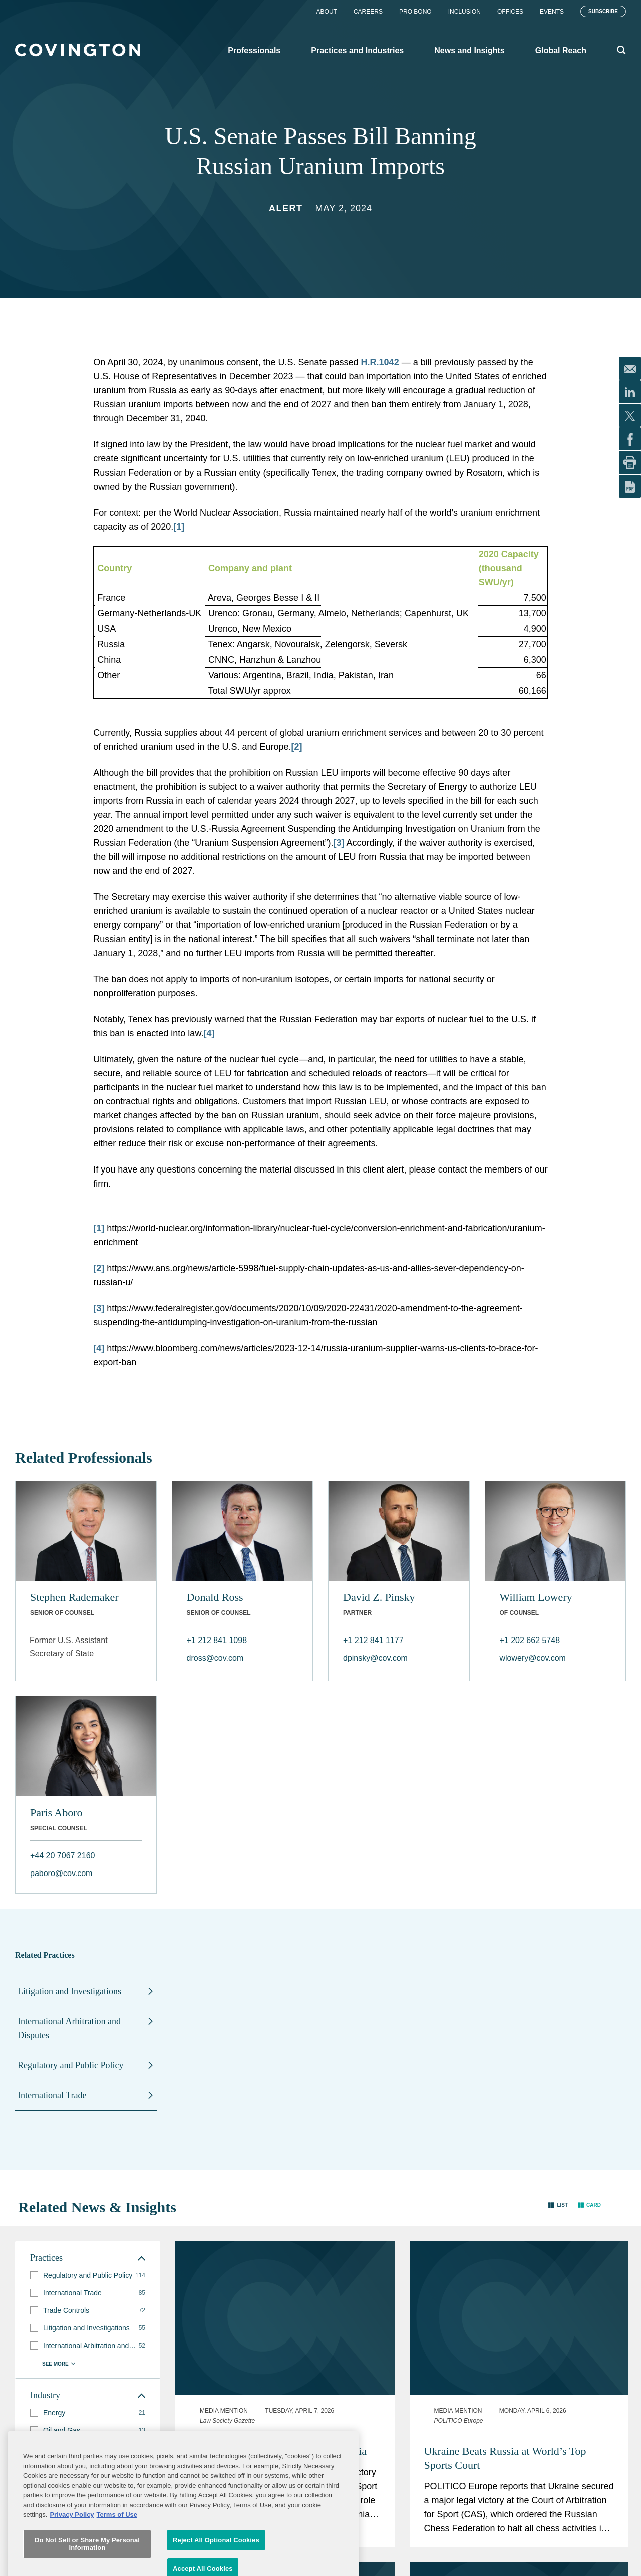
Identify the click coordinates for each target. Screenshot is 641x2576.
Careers (368, 11)
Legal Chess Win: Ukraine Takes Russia (278, 2451)
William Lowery (536, 1597)
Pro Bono (415, 11)
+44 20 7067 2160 (62, 1855)
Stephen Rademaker (74, 1597)
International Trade (52, 2095)
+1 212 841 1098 (217, 1640)
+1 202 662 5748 (530, 1640)
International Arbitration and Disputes (69, 2028)
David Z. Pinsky (379, 1597)
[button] (558, 2205)
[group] (87, 2275)
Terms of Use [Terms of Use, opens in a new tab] (117, 2565)
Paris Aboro (56, 1812)
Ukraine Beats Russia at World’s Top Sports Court (505, 2458)
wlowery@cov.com (533, 1658)
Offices (510, 11)
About (326, 11)
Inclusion (464, 11)
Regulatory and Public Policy (70, 2065)
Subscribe (603, 11)
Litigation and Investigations (69, 1991)
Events (552, 11)
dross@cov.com (215, 1658)
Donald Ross (215, 1597)
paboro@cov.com (61, 1873)
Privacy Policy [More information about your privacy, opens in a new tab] (72, 2565)
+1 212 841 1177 (373, 1640)
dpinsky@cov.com (375, 1658)
